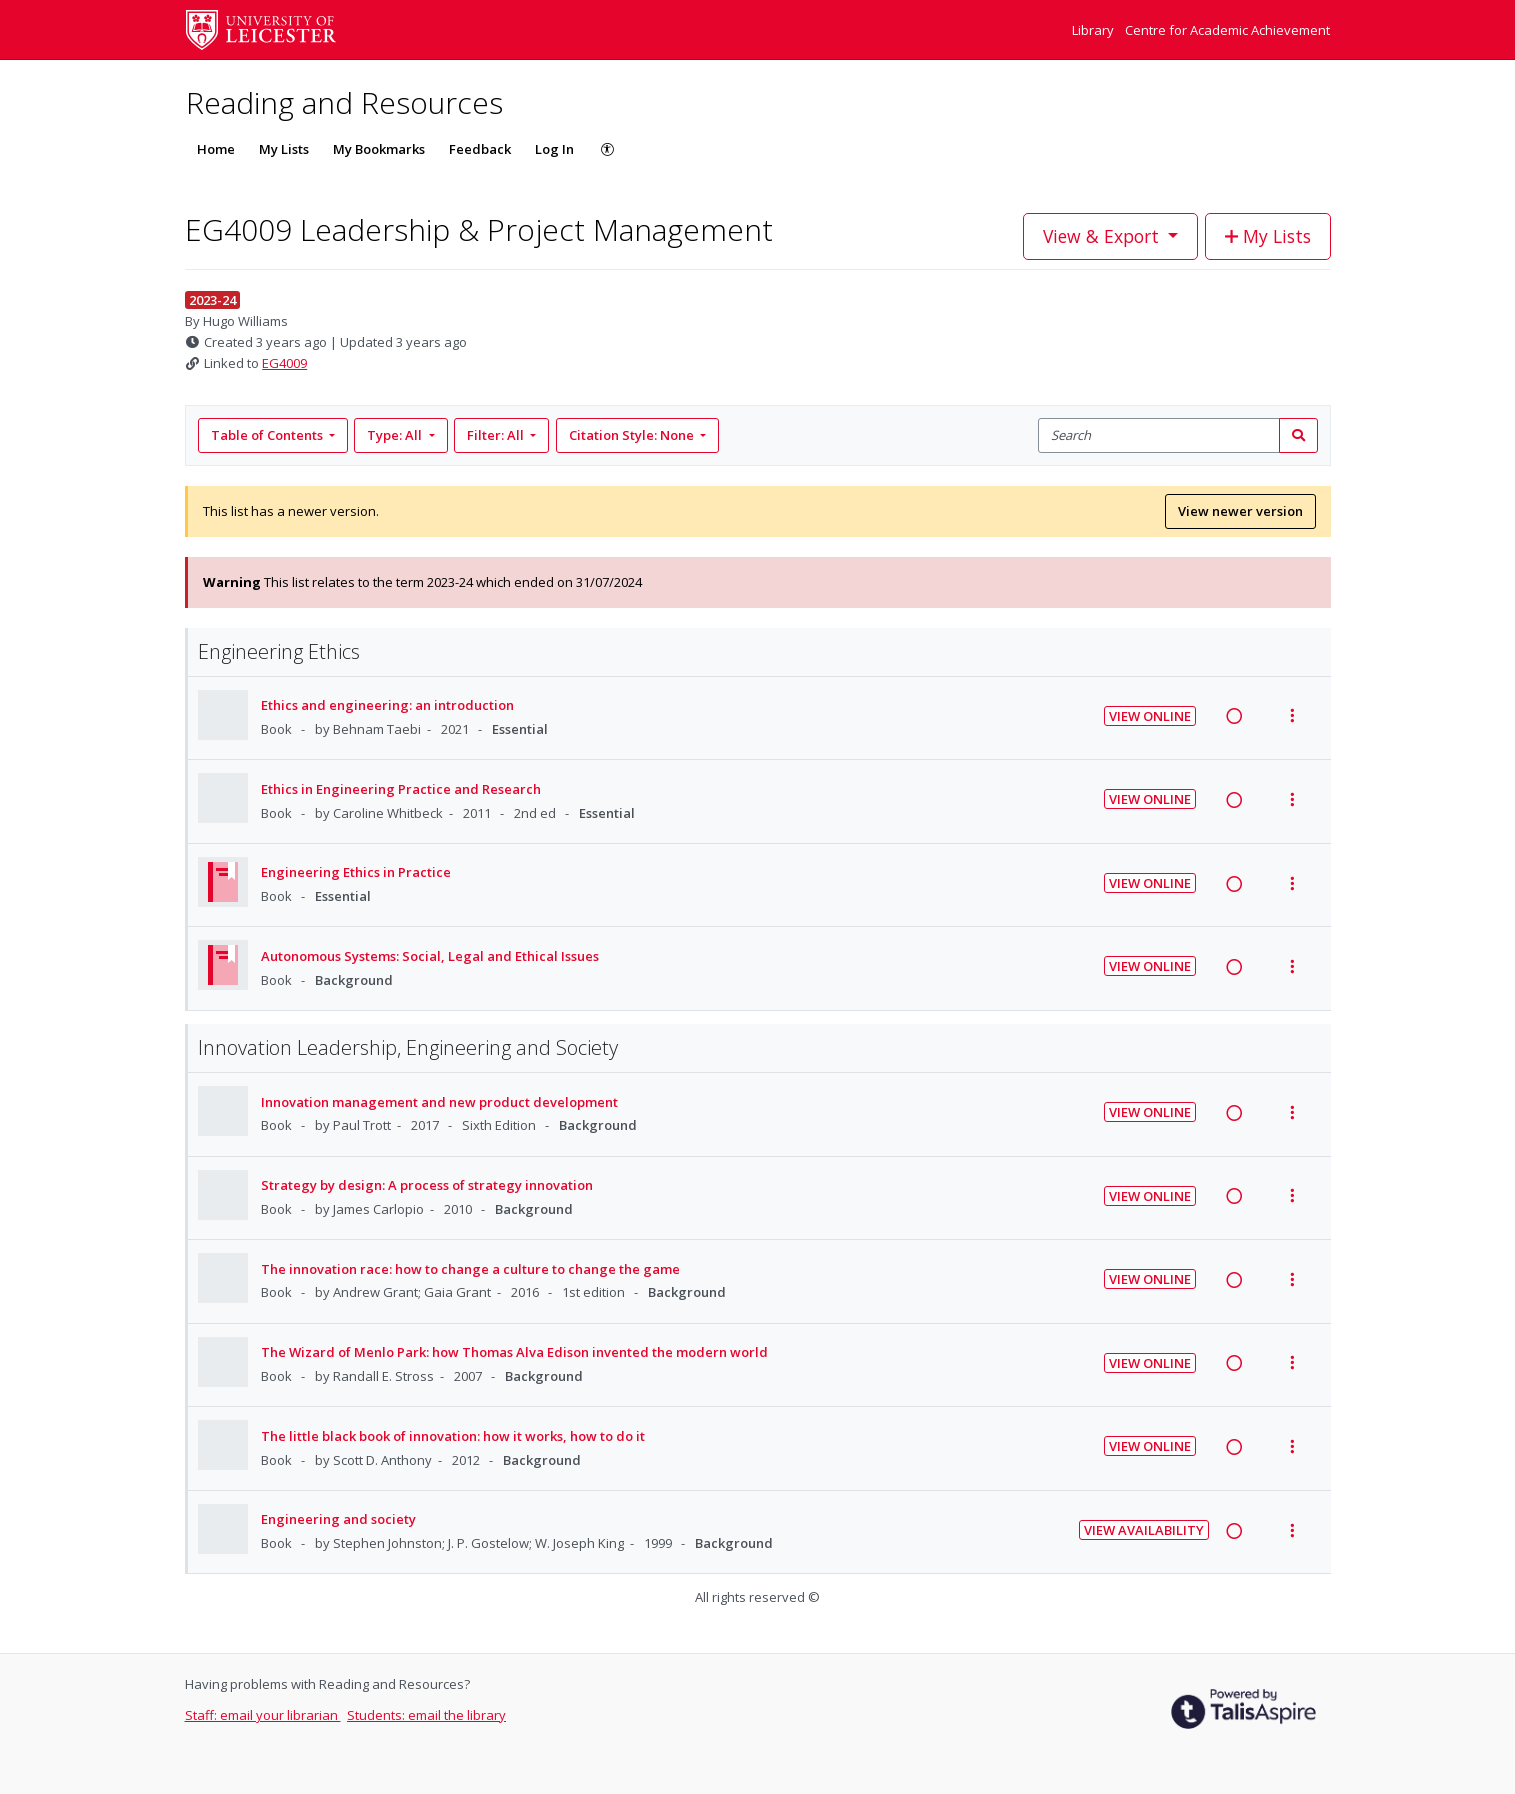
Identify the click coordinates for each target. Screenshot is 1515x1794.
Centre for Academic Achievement (1227, 30)
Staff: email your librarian (263, 1715)
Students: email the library (426, 1715)
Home (216, 149)
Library (1094, 30)
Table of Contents (268, 435)
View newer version (1240, 511)
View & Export (1103, 236)
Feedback (480, 149)
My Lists (284, 149)
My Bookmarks (379, 149)
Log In (554, 149)
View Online (1150, 716)
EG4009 (284, 363)
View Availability (1144, 1530)
